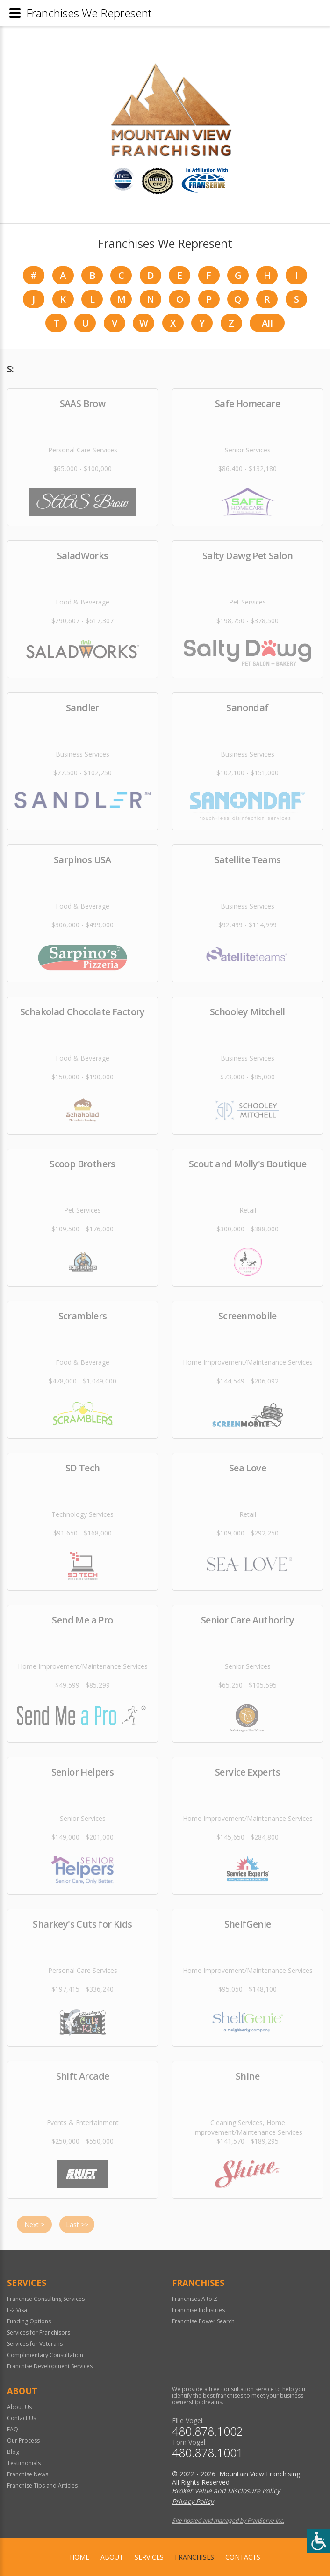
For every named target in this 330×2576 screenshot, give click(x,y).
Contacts (242, 2557)
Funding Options (29, 2321)
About (111, 2557)
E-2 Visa (17, 2310)
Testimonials (24, 2463)
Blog (13, 2452)
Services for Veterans (35, 2344)
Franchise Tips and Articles (42, 2485)
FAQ (12, 2429)
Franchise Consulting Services (46, 2299)
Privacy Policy (193, 2501)
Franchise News (27, 2474)
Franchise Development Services (50, 2366)
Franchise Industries (198, 2310)
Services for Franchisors (38, 2332)
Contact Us (21, 2418)
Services (149, 2557)
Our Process (23, 2441)
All (267, 323)
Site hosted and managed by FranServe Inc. (228, 2521)
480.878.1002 (207, 2431)
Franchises (194, 2557)
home (79, 2557)
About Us (19, 2407)
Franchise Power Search (203, 2321)
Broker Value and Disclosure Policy (226, 2490)
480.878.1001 (207, 2453)
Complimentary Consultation (45, 2355)
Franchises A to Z (194, 2299)
